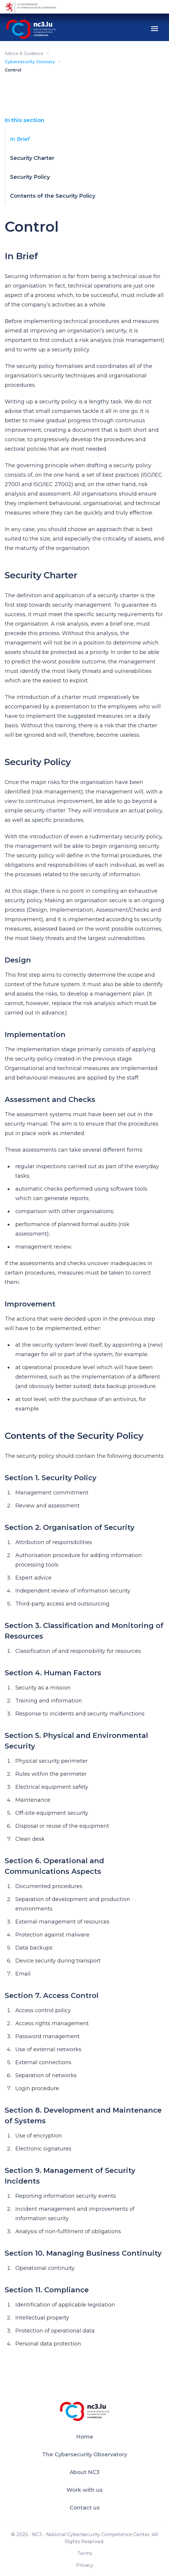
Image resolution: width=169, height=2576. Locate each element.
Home (84, 2437)
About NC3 (84, 2472)
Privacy (84, 2565)
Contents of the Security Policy (52, 196)
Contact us (85, 2507)
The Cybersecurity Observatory (84, 2454)
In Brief (20, 139)
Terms (84, 2553)
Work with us (84, 2490)
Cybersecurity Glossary (30, 61)
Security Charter (32, 158)
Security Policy (30, 177)
